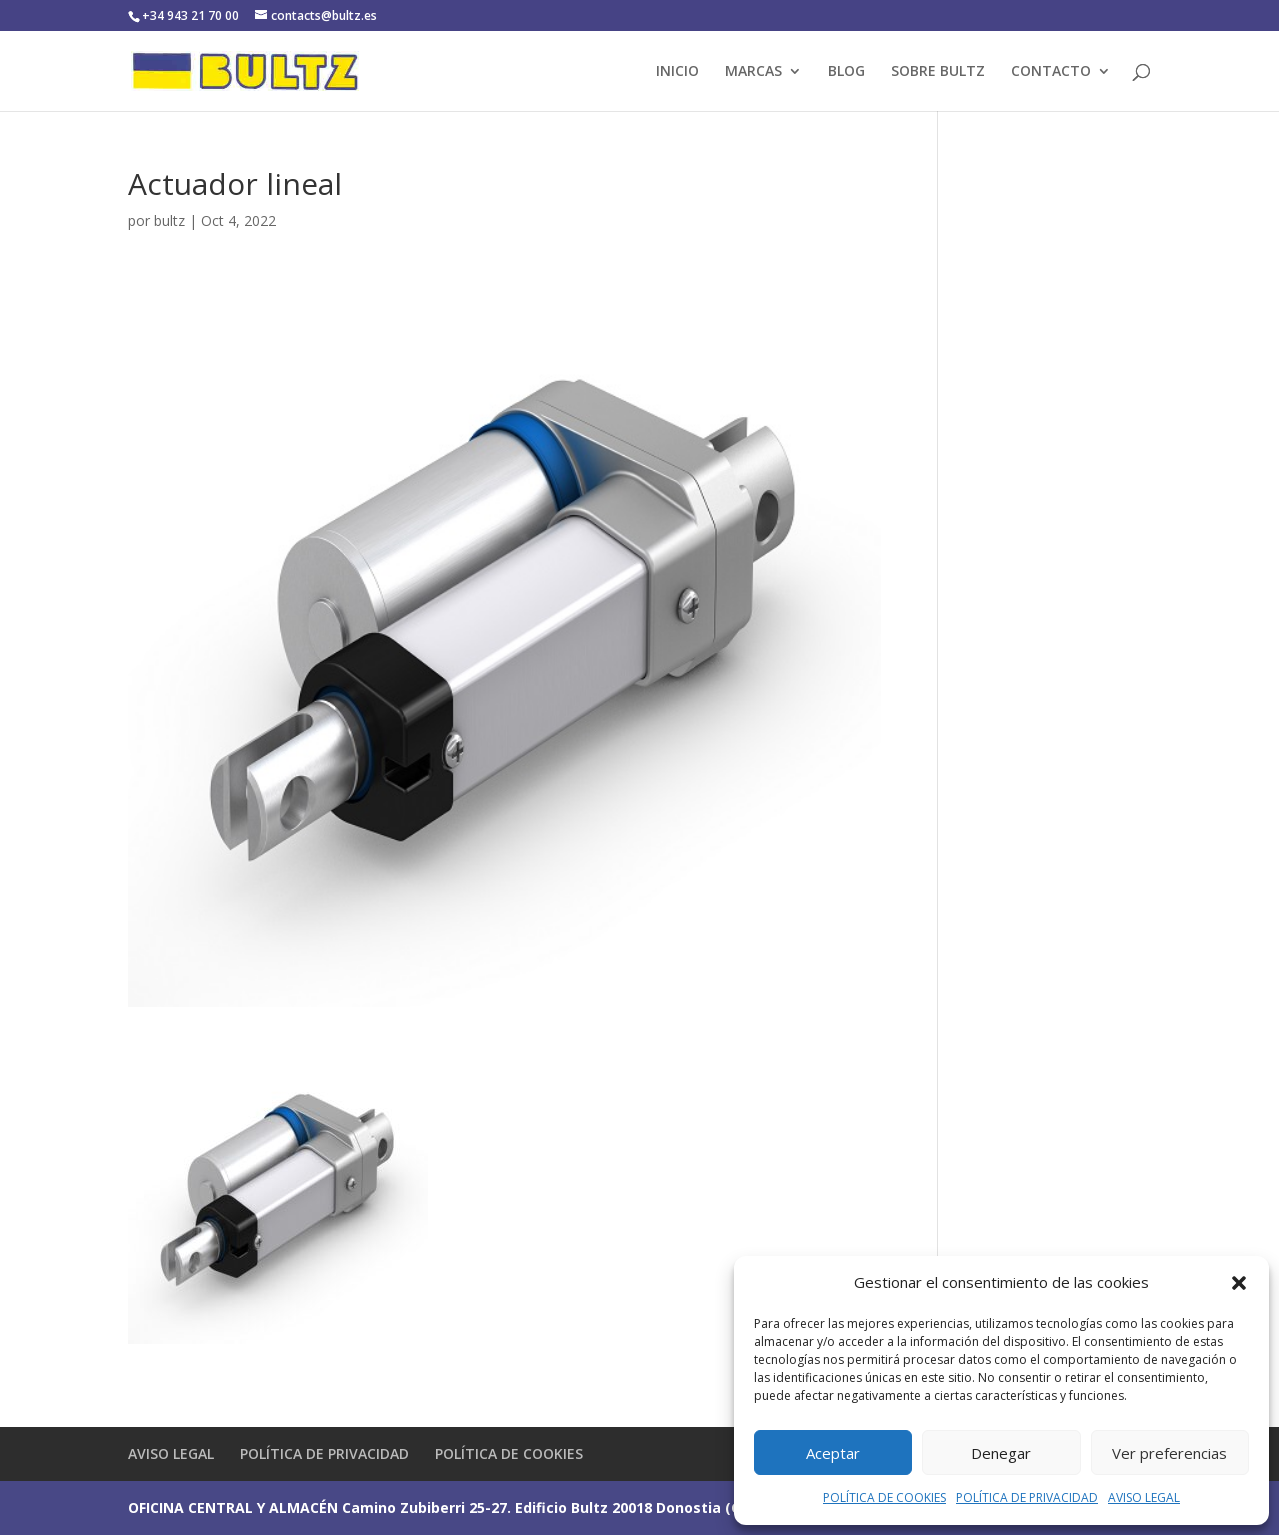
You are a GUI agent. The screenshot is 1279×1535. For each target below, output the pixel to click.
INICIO (677, 72)
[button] (1239, 1283)
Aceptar (833, 1453)
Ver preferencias (1169, 1453)
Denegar (1001, 1453)
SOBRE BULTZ (938, 72)
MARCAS (753, 72)
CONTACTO (1051, 72)
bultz (169, 220)
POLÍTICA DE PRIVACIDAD (1027, 1497)
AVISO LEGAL (1144, 1497)
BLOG (846, 72)
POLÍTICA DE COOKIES (884, 1497)
